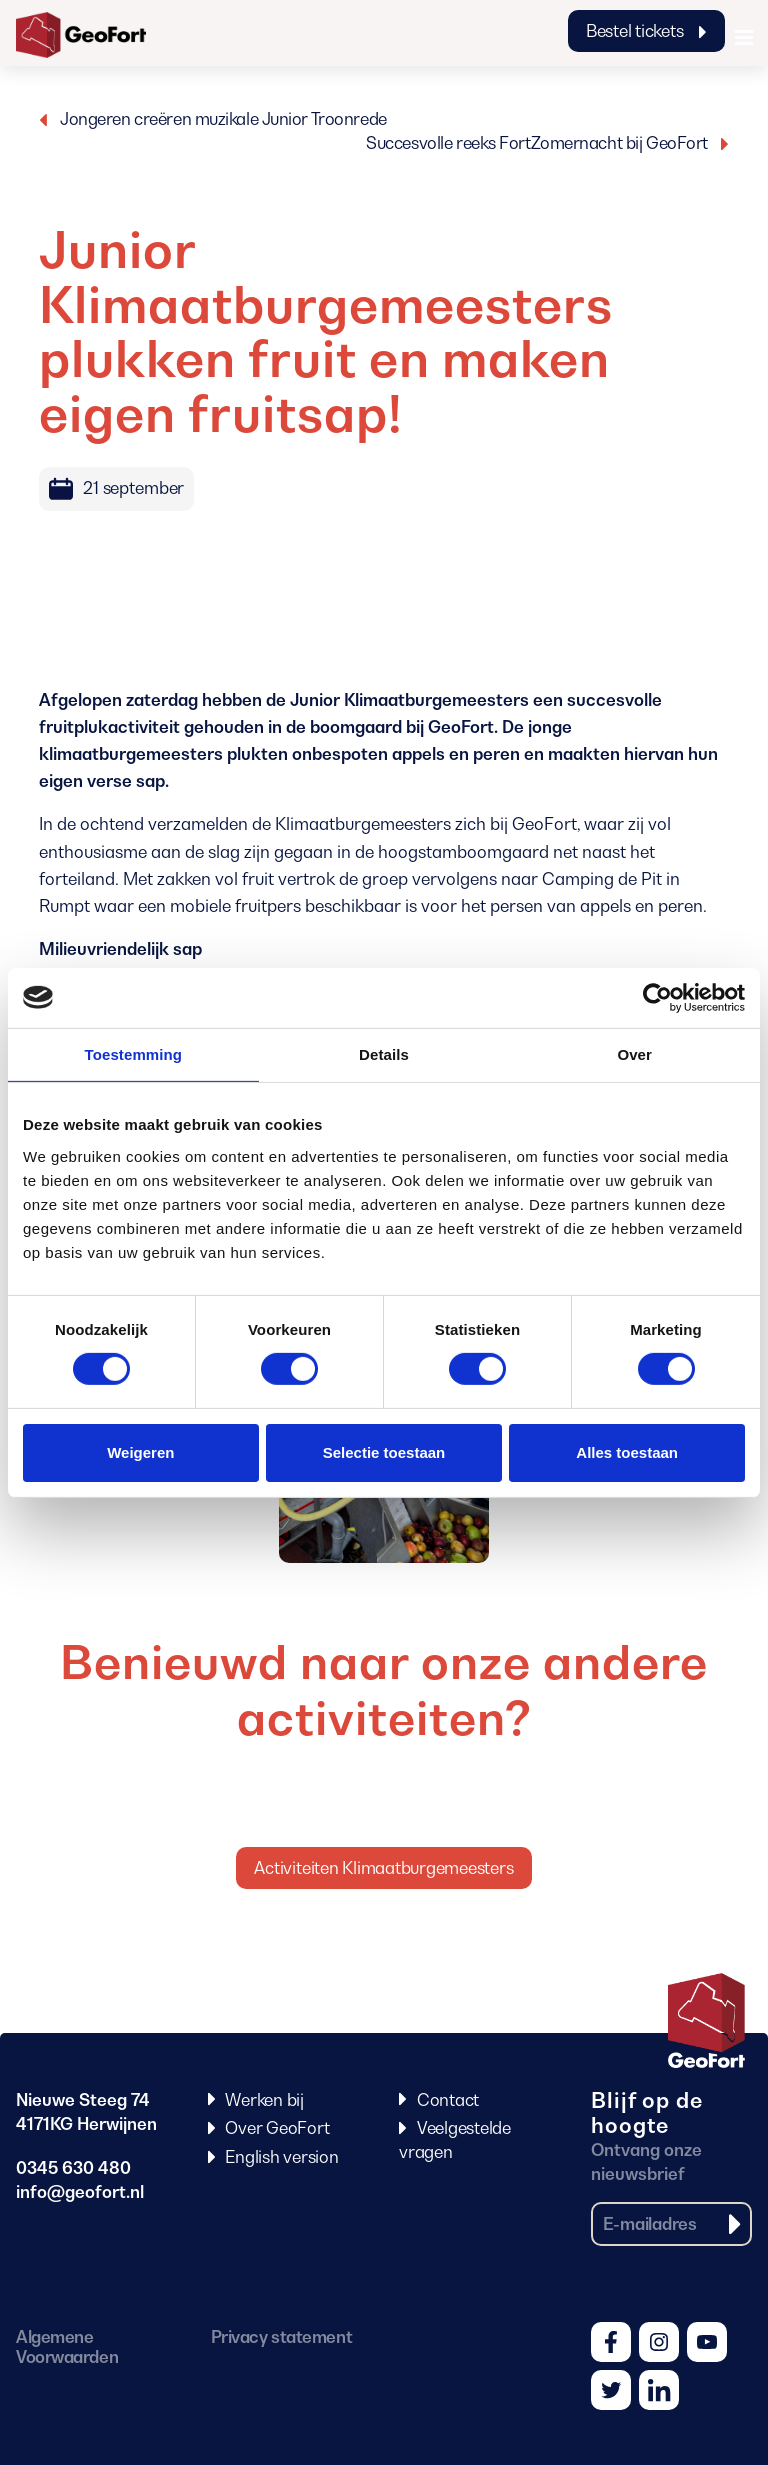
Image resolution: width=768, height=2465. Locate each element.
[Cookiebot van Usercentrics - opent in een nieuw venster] (657, 997)
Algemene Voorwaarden (67, 2347)
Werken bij (264, 2100)
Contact (448, 2100)
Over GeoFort (277, 2128)
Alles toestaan (627, 1452)
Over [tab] (634, 1053)
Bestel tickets (646, 31)
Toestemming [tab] (134, 1053)
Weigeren (140, 1452)
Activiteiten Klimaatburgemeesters (383, 1868)
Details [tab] (384, 1053)
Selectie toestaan (384, 1452)
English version (281, 2157)
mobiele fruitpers (235, 906)
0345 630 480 (73, 2168)
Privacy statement (281, 2337)
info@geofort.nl (80, 2192)
